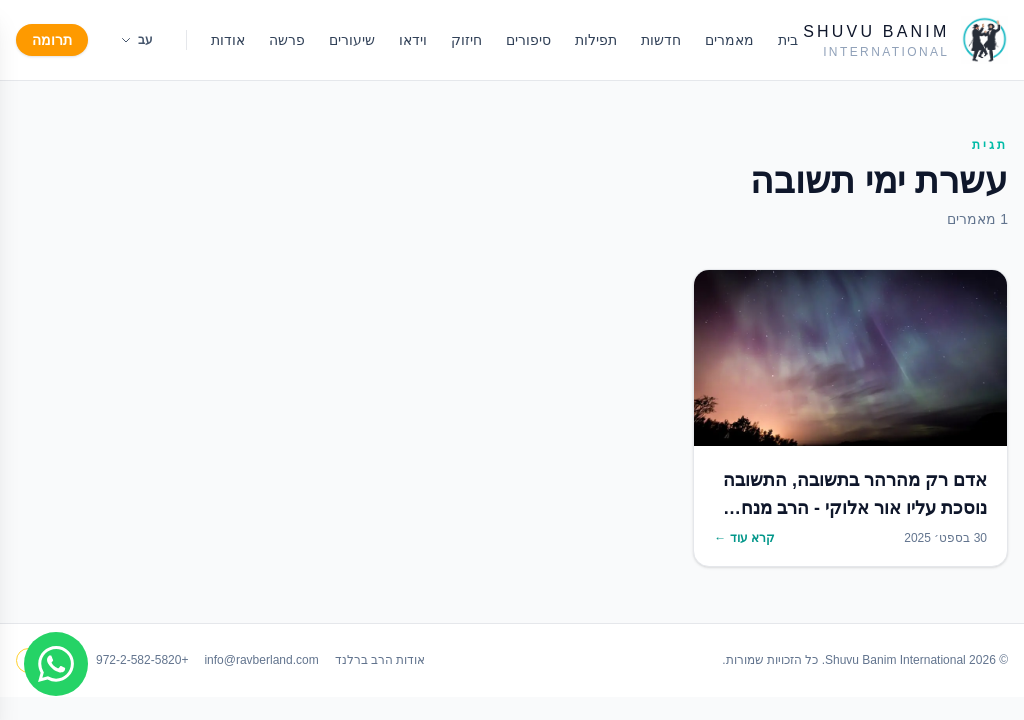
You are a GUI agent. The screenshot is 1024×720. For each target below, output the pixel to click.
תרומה (52, 40)
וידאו (413, 40)
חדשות (661, 40)
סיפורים (528, 40)
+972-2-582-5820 (142, 660)
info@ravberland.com (261, 660)
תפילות (596, 40)
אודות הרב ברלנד (380, 660)
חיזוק (466, 40)
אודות (228, 40)
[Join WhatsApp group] (56, 664)
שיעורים (352, 40)
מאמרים (729, 40)
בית (788, 40)
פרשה (287, 40)
